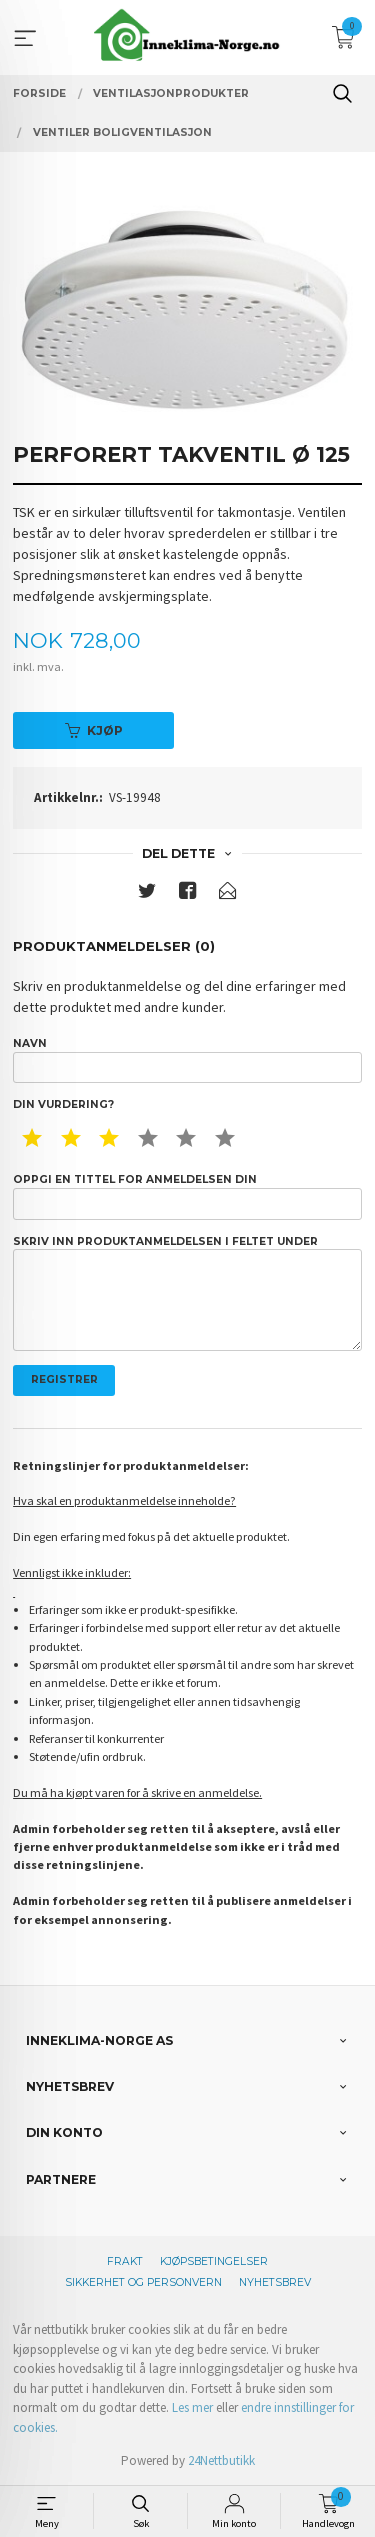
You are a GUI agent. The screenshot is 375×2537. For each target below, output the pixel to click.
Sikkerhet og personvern (143, 2282)
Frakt (125, 2261)
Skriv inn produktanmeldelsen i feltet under (187, 1293)
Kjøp (94, 730)
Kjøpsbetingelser (214, 2261)
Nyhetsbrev (275, 2282)
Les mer (192, 2407)
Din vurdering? (63, 1104)
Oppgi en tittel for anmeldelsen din (187, 1196)
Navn (187, 1060)
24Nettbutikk (221, 2460)
